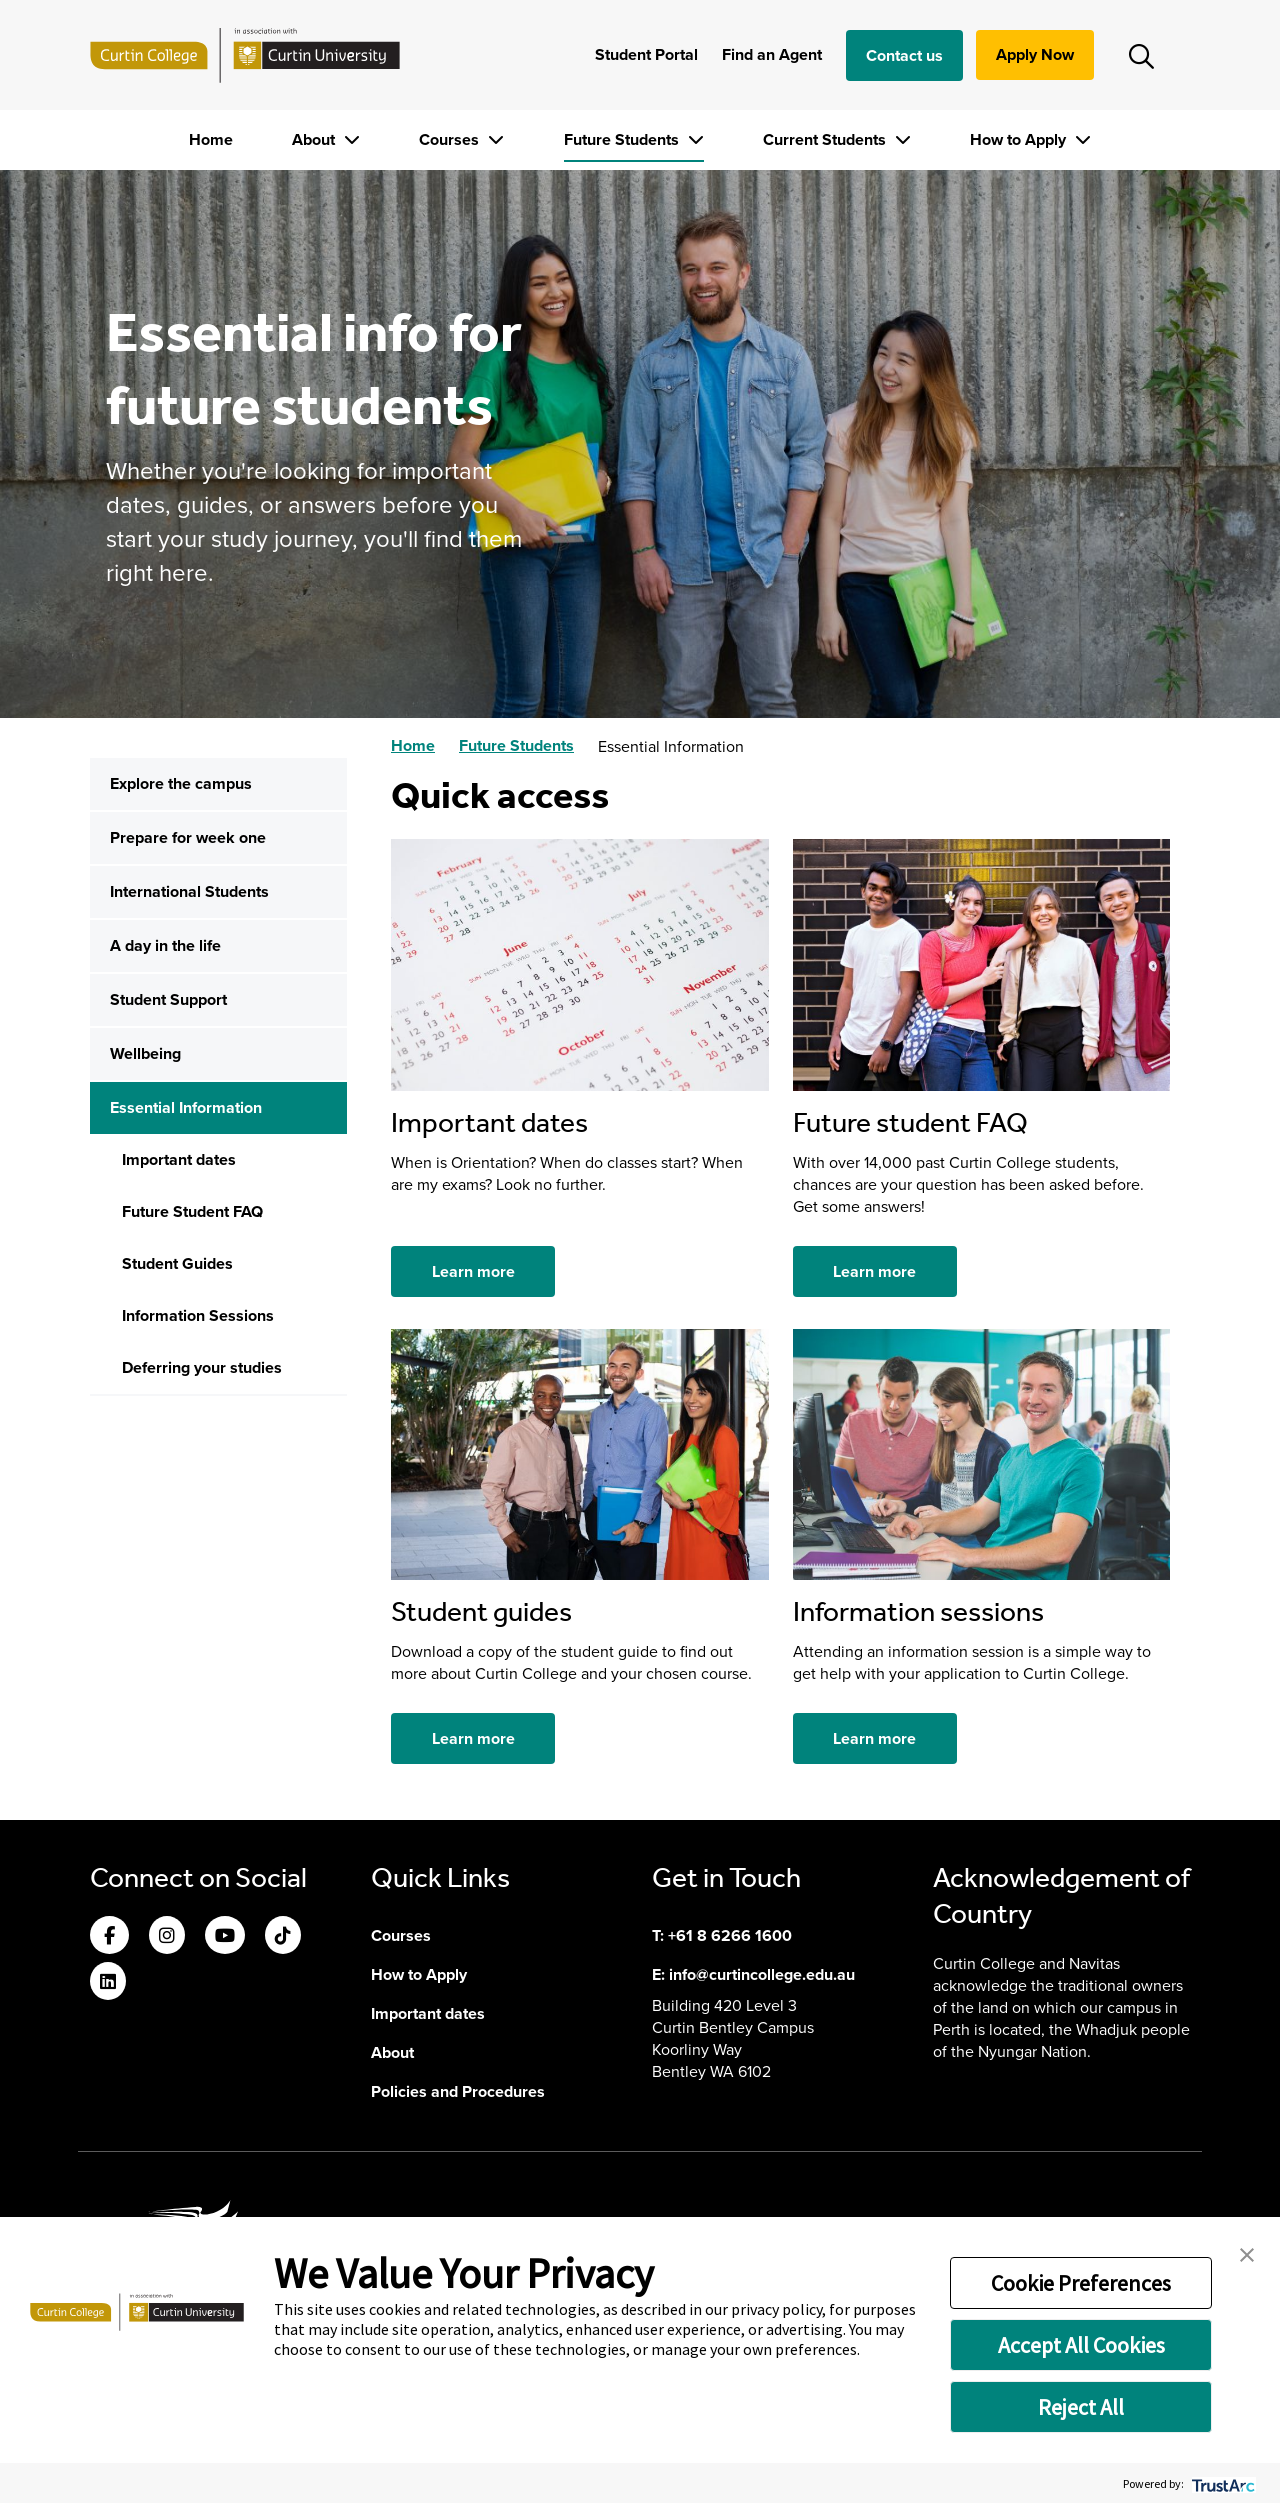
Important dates (179, 1159)
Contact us (904, 55)
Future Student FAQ (192, 1211)
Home (211, 139)
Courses (451, 139)
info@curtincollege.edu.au (762, 1974)
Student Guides (177, 1263)
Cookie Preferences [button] (1081, 2283)
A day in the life (165, 945)
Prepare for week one (188, 837)
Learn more (473, 1271)
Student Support (168, 999)
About (315, 139)
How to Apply (1020, 139)
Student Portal (646, 54)
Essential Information (186, 1107)
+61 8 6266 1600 (730, 1935)
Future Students (623, 139)
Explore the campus (181, 783)
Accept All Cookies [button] (1081, 2345)
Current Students (826, 139)
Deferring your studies (202, 1367)
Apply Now (1035, 54)
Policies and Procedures (458, 2091)
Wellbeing (145, 1053)
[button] (1247, 2253)
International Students (189, 891)
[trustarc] (1221, 2483)
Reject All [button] (1081, 2407)
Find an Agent (772, 54)
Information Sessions (198, 1315)
